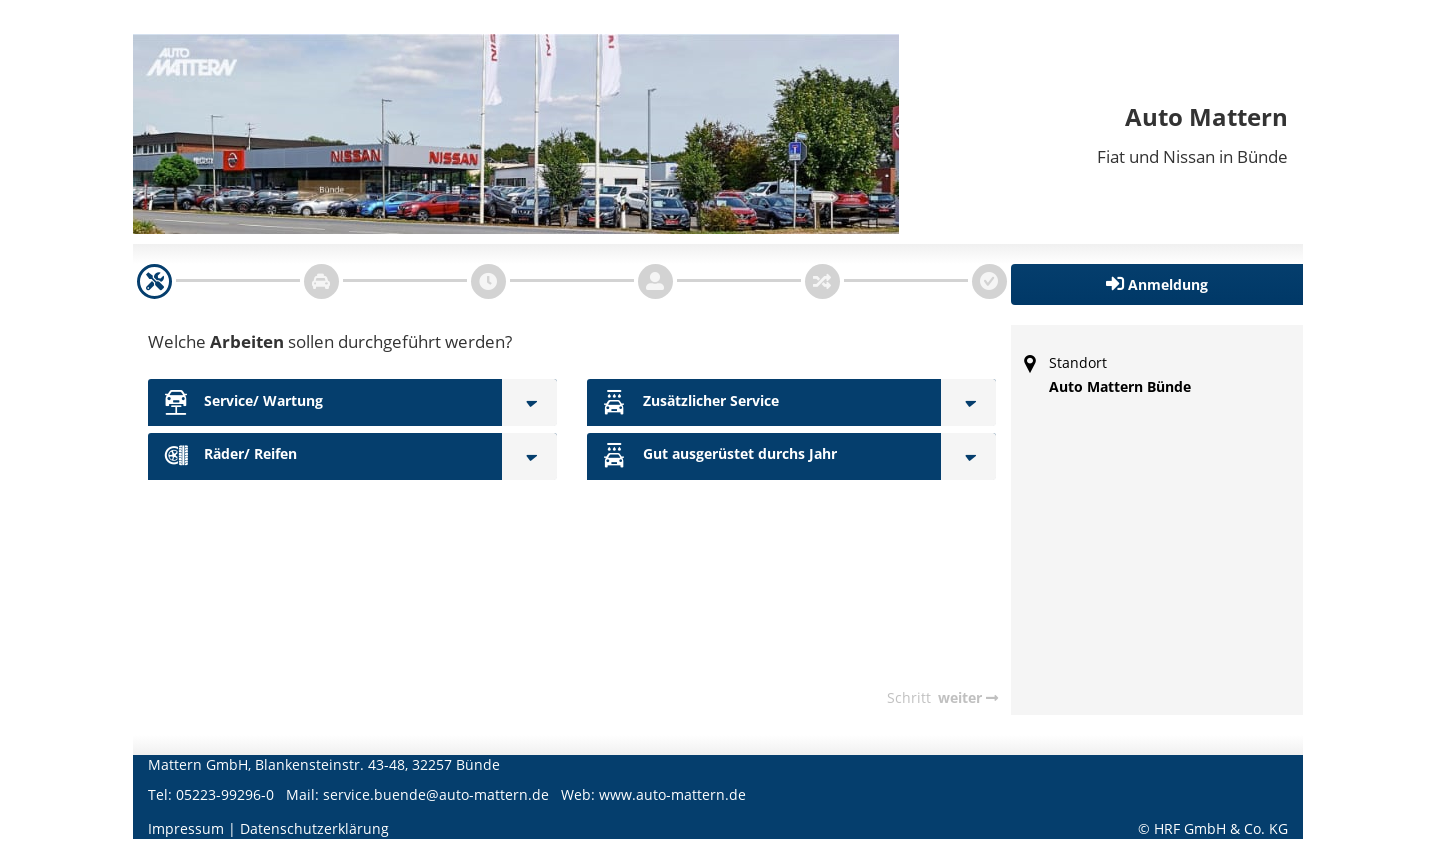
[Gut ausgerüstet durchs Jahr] (968, 456)
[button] (1157, 284)
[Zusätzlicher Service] (968, 402)
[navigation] (154, 281)
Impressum (186, 828)
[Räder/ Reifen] (529, 456)
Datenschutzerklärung (314, 828)
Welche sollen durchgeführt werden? (330, 341)
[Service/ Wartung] (529, 402)
